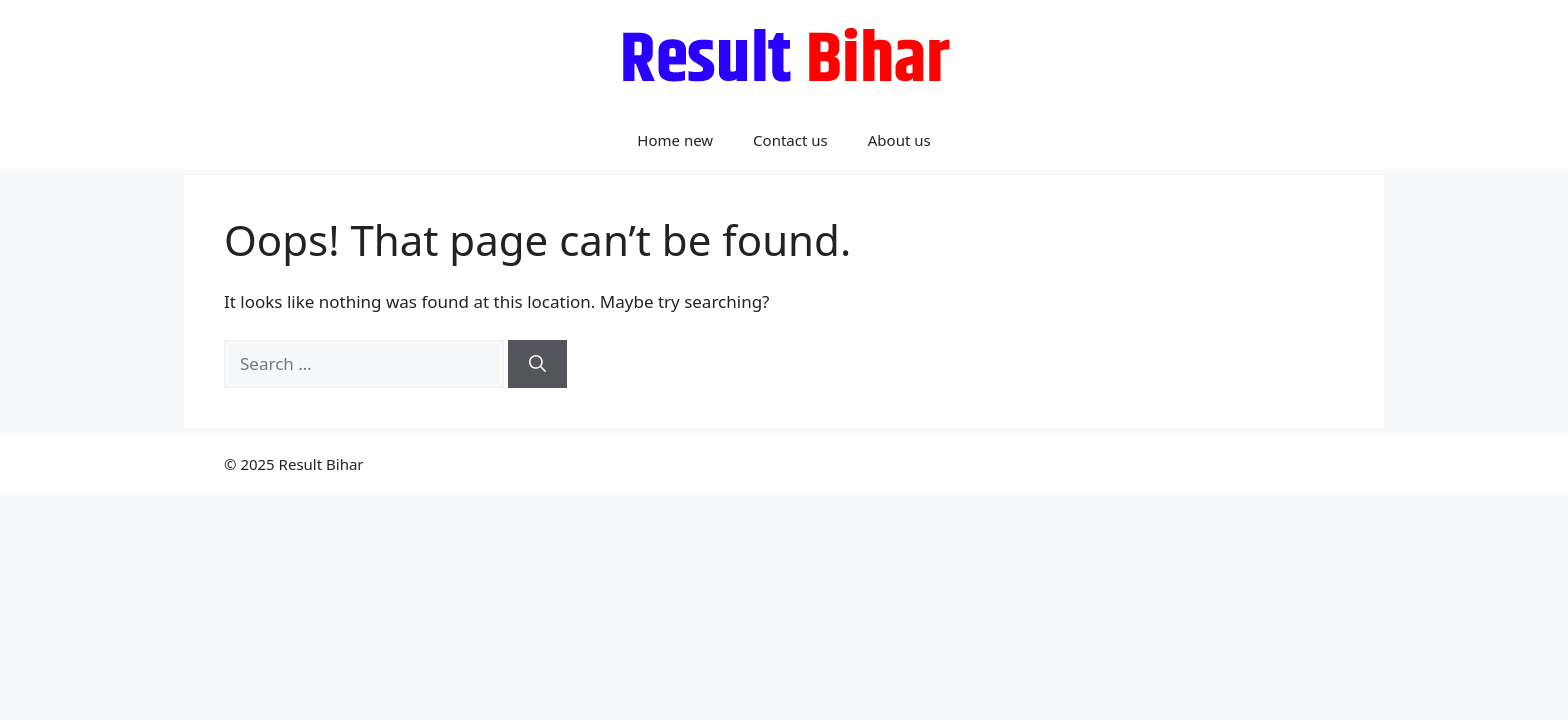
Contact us (790, 140)
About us (899, 140)
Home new (675, 140)
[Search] (537, 364)
